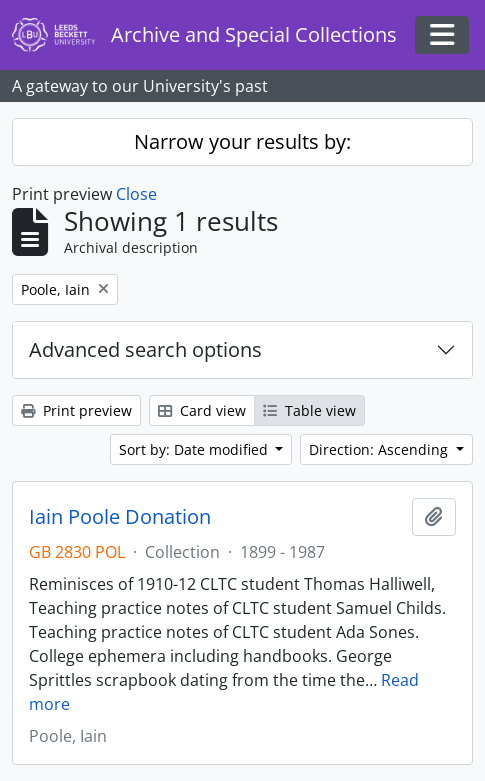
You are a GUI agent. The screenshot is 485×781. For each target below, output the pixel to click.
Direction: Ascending (380, 449)
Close (136, 194)
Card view (202, 410)
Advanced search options (145, 349)
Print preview (76, 410)
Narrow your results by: (242, 141)
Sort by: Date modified (195, 449)
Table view (309, 410)
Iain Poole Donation (120, 517)
